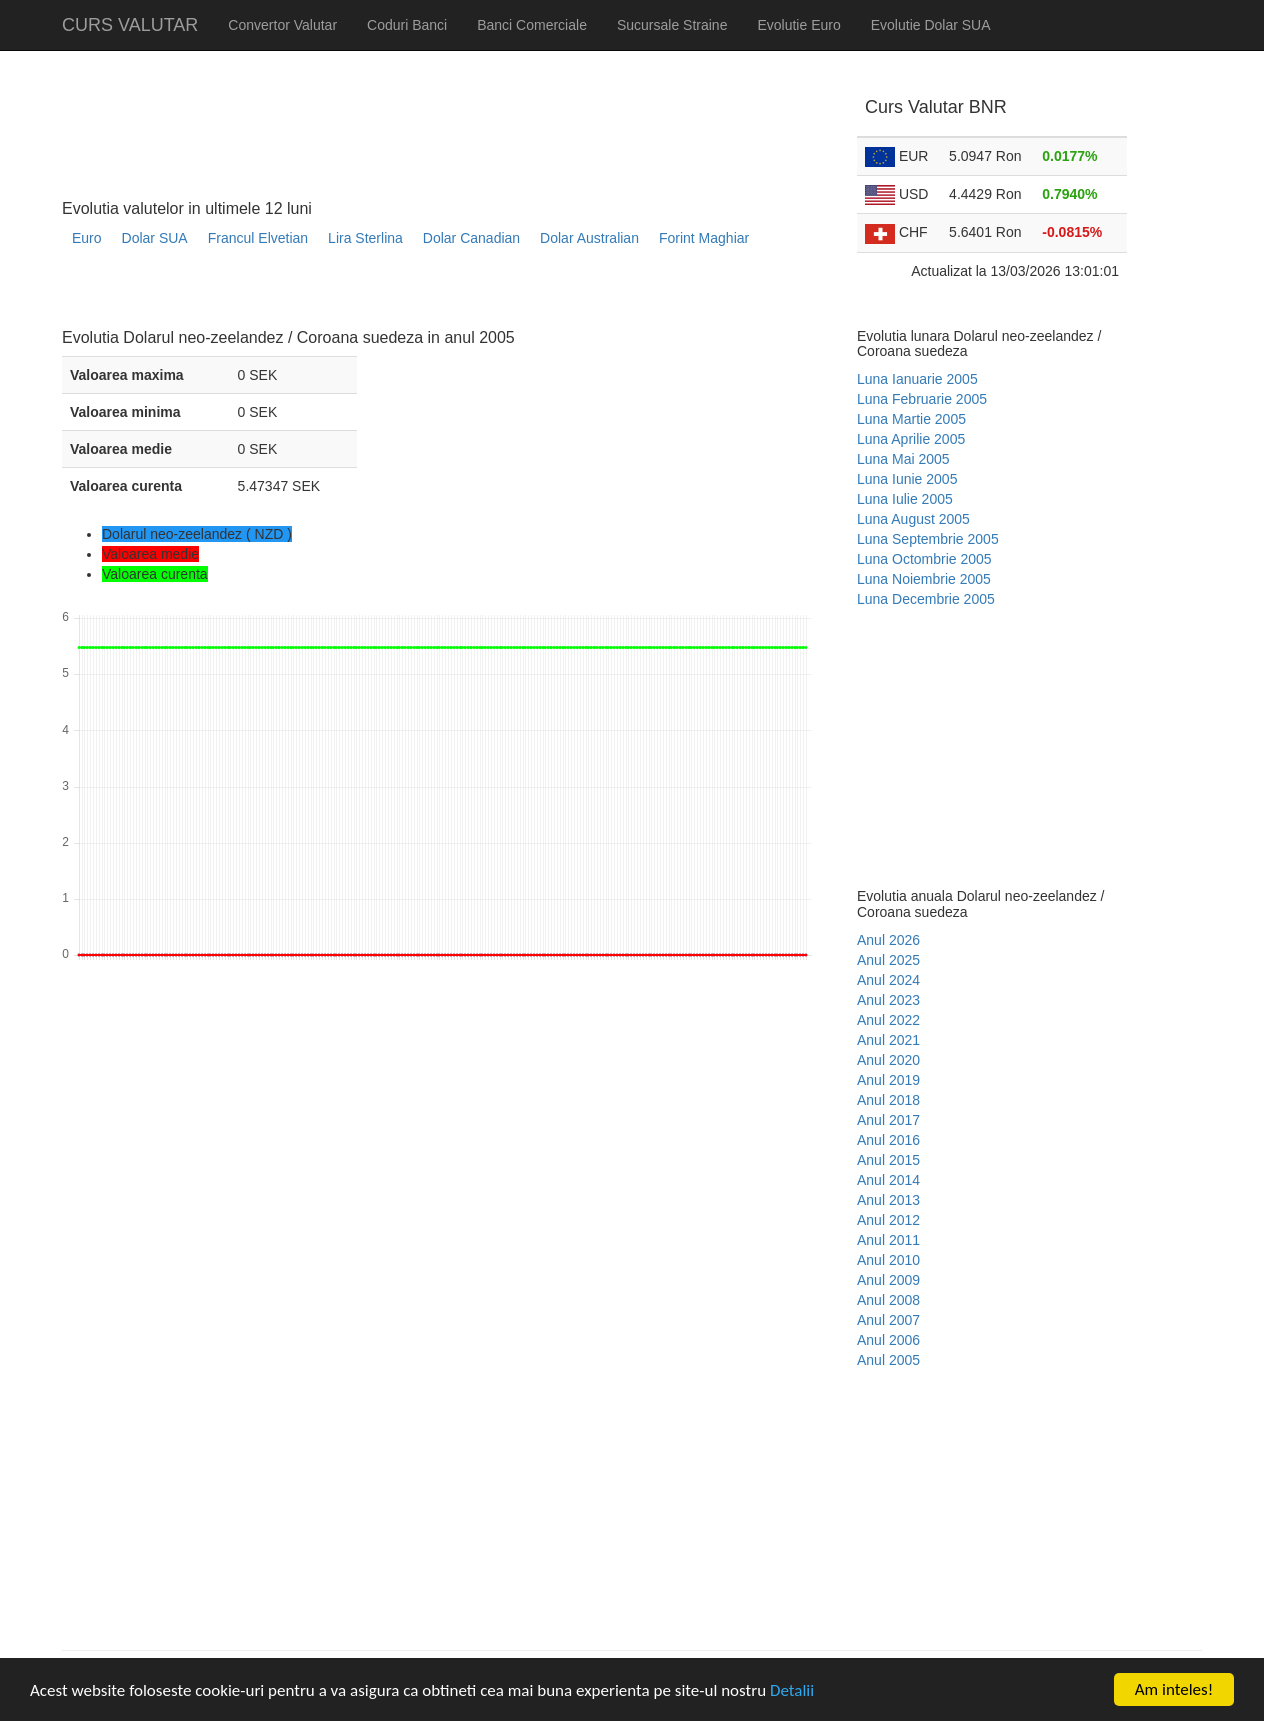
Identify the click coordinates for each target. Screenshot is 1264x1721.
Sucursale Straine (672, 25)
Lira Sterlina (365, 238)
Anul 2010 (888, 1260)
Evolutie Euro (798, 25)
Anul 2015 (888, 1160)
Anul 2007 (888, 1320)
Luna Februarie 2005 (922, 399)
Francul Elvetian (258, 238)
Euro (87, 238)
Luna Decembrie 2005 (926, 599)
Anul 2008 (888, 1300)
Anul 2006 (888, 1340)
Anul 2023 (888, 1000)
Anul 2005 (888, 1360)
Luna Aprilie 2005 (911, 439)
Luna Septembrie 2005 (928, 539)
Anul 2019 (888, 1080)
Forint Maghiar (704, 238)
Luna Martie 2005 (911, 419)
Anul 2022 (888, 1020)
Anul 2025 (888, 960)
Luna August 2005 (913, 519)
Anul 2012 (888, 1220)
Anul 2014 (888, 1180)
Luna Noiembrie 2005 (924, 579)
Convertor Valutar (282, 25)
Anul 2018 (888, 1100)
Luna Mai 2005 (903, 459)
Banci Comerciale (532, 25)
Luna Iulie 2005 (905, 499)
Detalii (792, 1691)
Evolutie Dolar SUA (931, 25)
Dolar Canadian (471, 238)
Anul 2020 (888, 1060)
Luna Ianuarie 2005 (917, 379)
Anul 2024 (888, 980)
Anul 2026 (888, 940)
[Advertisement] (426, 295)
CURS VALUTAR (130, 25)
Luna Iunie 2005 (907, 479)
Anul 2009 (888, 1280)
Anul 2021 (888, 1040)
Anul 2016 (888, 1140)
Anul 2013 (888, 1200)
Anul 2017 (888, 1120)
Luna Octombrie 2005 (924, 559)
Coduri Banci (407, 25)
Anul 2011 (888, 1240)
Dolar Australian (589, 238)
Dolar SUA (155, 238)
